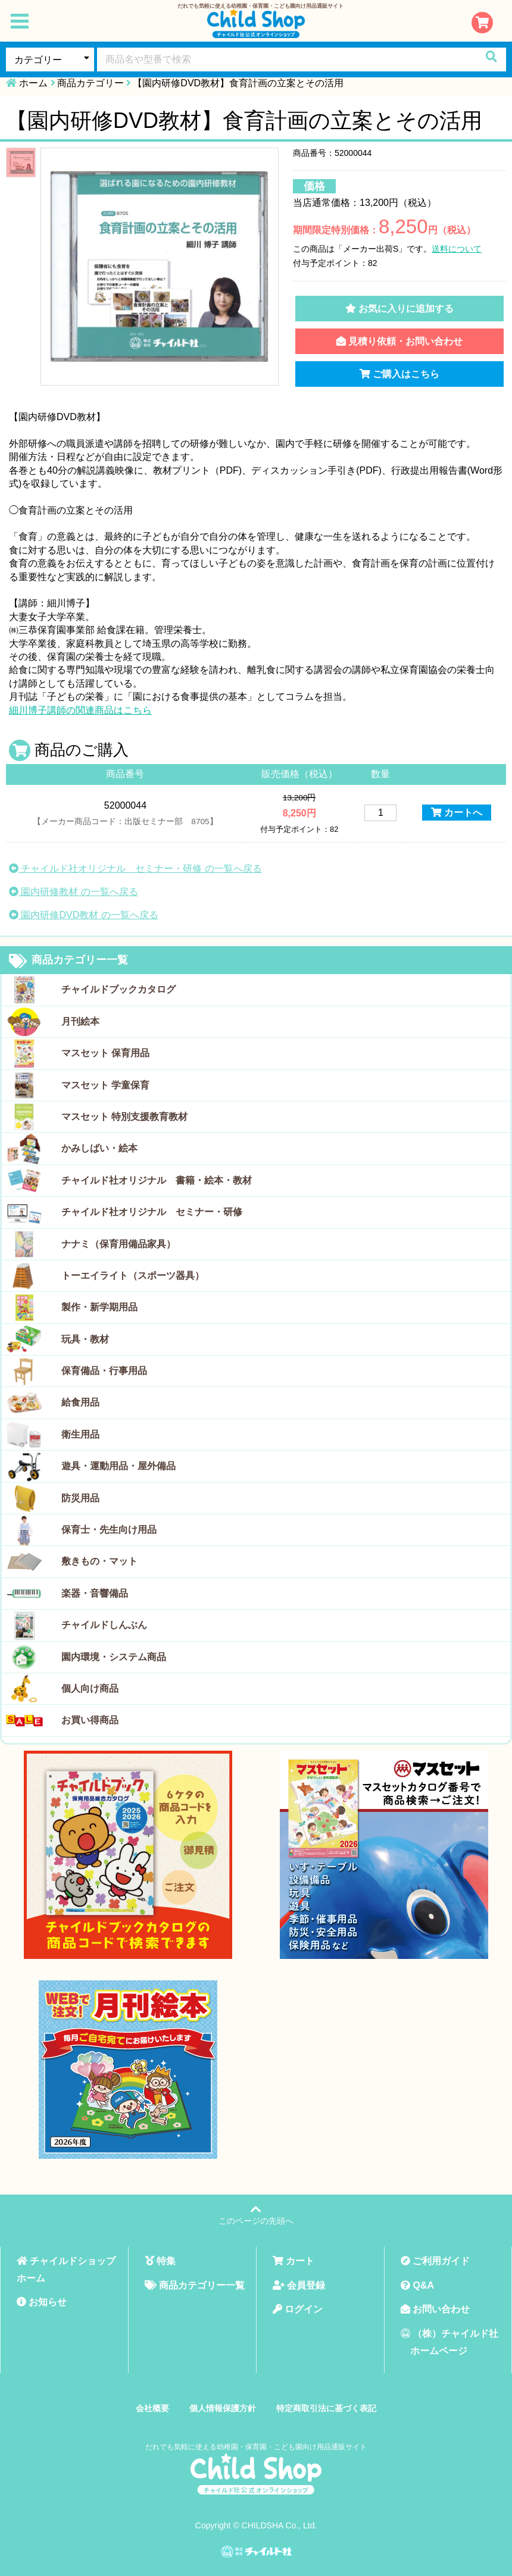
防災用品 (80, 1498)
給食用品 (80, 1402)
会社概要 (152, 2408)
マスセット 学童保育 (105, 1085)
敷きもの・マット (99, 1561)
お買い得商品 (89, 1720)
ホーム (33, 83)
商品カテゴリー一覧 (68, 961)
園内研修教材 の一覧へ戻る (73, 892)
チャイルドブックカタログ (118, 989)
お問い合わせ (435, 2309)
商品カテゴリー (90, 83)
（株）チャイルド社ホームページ (449, 2342)
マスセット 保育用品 (105, 1053)
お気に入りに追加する (399, 308)
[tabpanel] (159, 267)
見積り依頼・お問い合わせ (399, 341)
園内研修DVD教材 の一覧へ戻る (83, 915)
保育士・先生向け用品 (109, 1530)
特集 (160, 2261)
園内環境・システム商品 (113, 1657)
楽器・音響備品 (94, 1593)
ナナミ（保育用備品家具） (118, 1244)
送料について (457, 248)
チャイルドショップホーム (66, 2269)
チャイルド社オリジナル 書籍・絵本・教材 (156, 1180)
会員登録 (299, 2285)
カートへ (456, 812)
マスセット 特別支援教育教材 (124, 1117)
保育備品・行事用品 (104, 1371)
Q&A (417, 2285)
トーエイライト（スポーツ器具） (132, 1275)
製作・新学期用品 (99, 1307)
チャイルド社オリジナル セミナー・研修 (151, 1212)
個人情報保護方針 (222, 2408)
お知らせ (42, 2302)
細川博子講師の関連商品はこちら (80, 710)
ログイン (298, 2309)
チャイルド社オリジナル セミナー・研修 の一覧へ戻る (135, 868)
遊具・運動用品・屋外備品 (118, 1466)
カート (293, 2261)
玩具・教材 (85, 1339)
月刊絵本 (80, 1021)
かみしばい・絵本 (99, 1148)
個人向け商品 (89, 1688)
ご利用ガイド (435, 2261)
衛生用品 (80, 1434)
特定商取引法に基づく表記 (326, 2408)
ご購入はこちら (399, 374)
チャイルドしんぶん (104, 1625)
